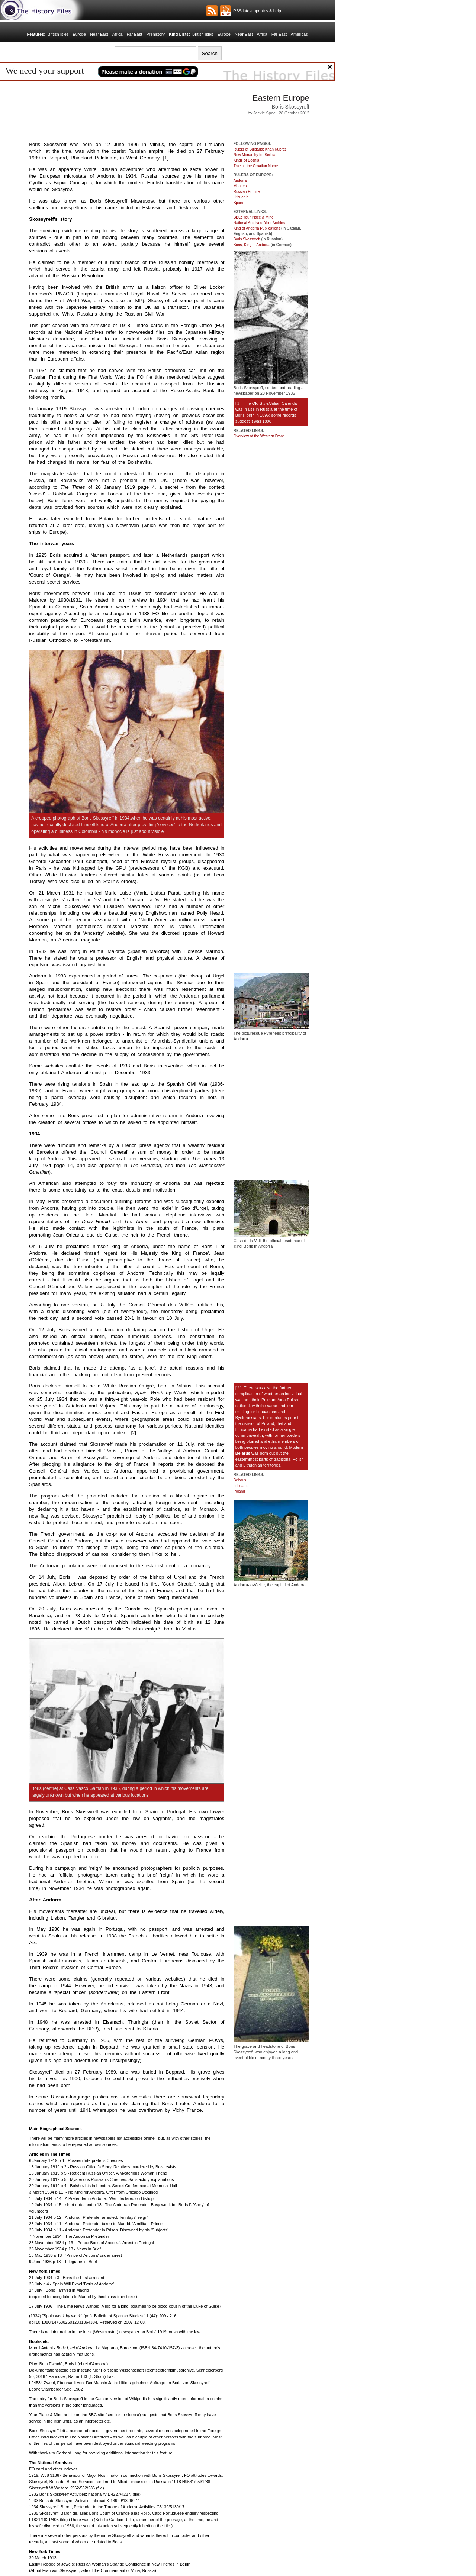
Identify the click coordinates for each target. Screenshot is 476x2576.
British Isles (58, 34)
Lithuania (241, 197)
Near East (99, 34)
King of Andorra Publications (257, 228)
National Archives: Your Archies (259, 223)
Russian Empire (247, 192)
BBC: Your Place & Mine (254, 217)
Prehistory (155, 34)
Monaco (240, 186)
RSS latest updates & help (256, 11)
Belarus (242, 1453)
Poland (239, 1491)
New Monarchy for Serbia (255, 155)
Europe (79, 34)
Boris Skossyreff (247, 239)
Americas (299, 34)
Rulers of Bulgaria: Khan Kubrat (260, 149)
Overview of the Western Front (259, 436)
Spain (238, 203)
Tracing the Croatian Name (256, 166)
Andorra (240, 180)
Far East (134, 34)
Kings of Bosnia (247, 160)
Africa (117, 34)
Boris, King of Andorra (252, 245)
